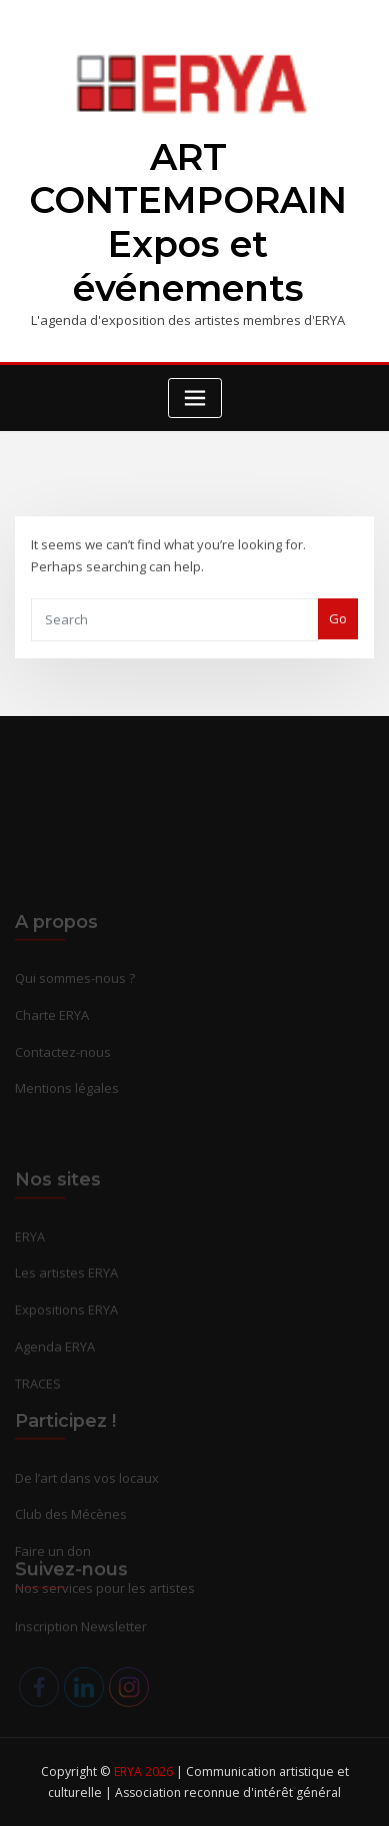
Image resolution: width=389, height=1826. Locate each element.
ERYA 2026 (145, 1771)
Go (338, 634)
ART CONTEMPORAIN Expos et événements (188, 223)
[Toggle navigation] (195, 398)
